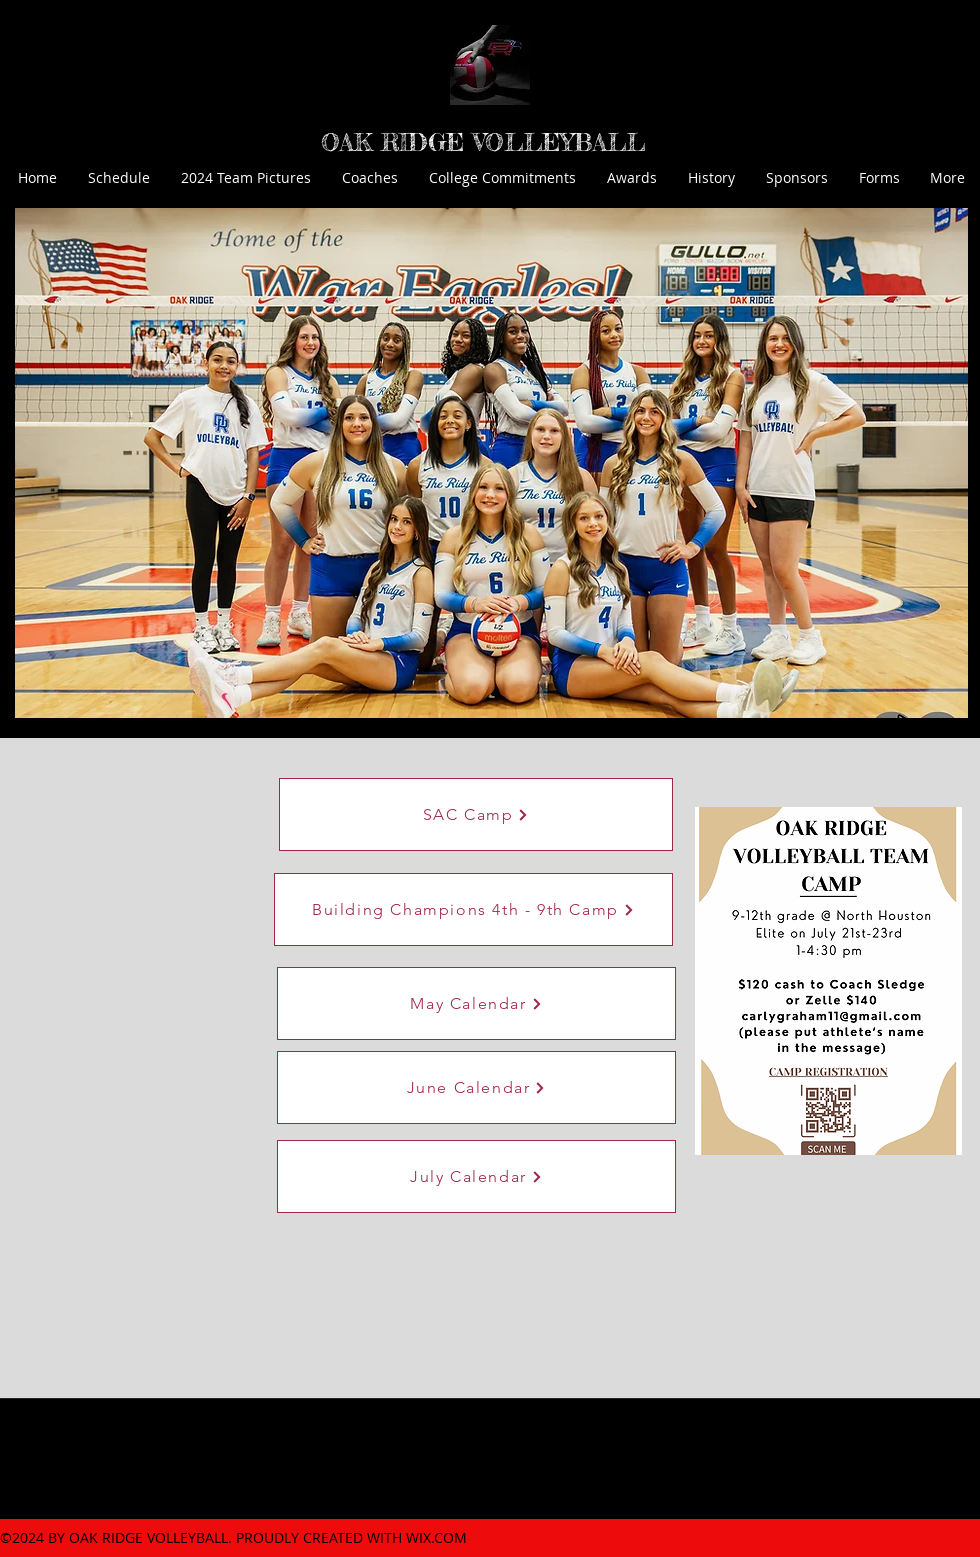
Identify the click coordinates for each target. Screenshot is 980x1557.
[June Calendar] (476, 1087)
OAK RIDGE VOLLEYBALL (483, 142)
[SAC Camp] (476, 814)
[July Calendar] (476, 1176)
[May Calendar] (476, 1003)
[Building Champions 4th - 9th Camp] (473, 909)
